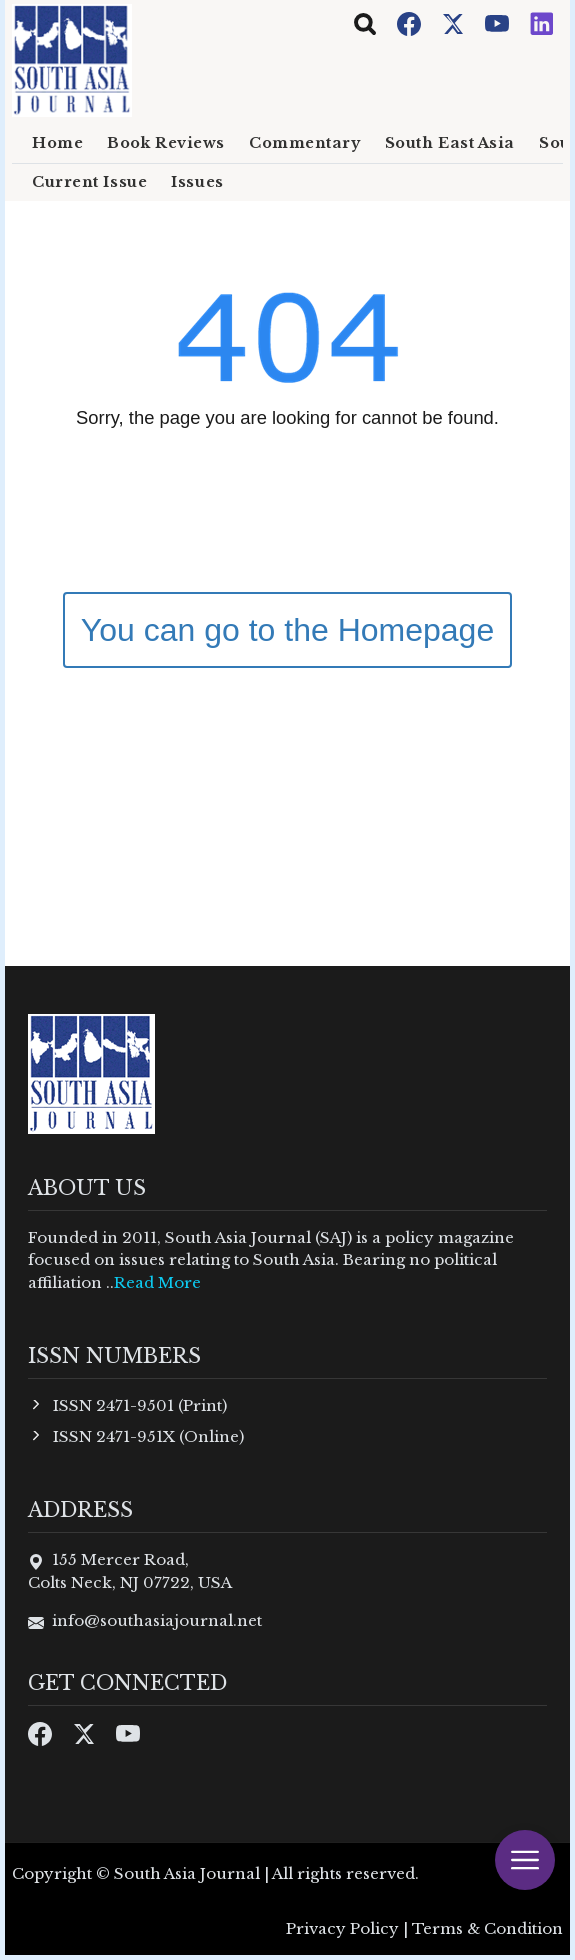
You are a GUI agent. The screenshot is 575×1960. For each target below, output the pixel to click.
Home (57, 143)
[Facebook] (411, 22)
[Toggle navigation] (365, 24)
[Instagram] (542, 22)
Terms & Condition (487, 1928)
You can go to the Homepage (287, 630)
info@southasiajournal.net (157, 1620)
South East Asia (450, 143)
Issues (197, 182)
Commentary (305, 143)
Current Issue (89, 182)
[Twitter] (455, 22)
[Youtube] (499, 22)
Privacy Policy (342, 1928)
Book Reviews (166, 143)
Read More (157, 1282)
